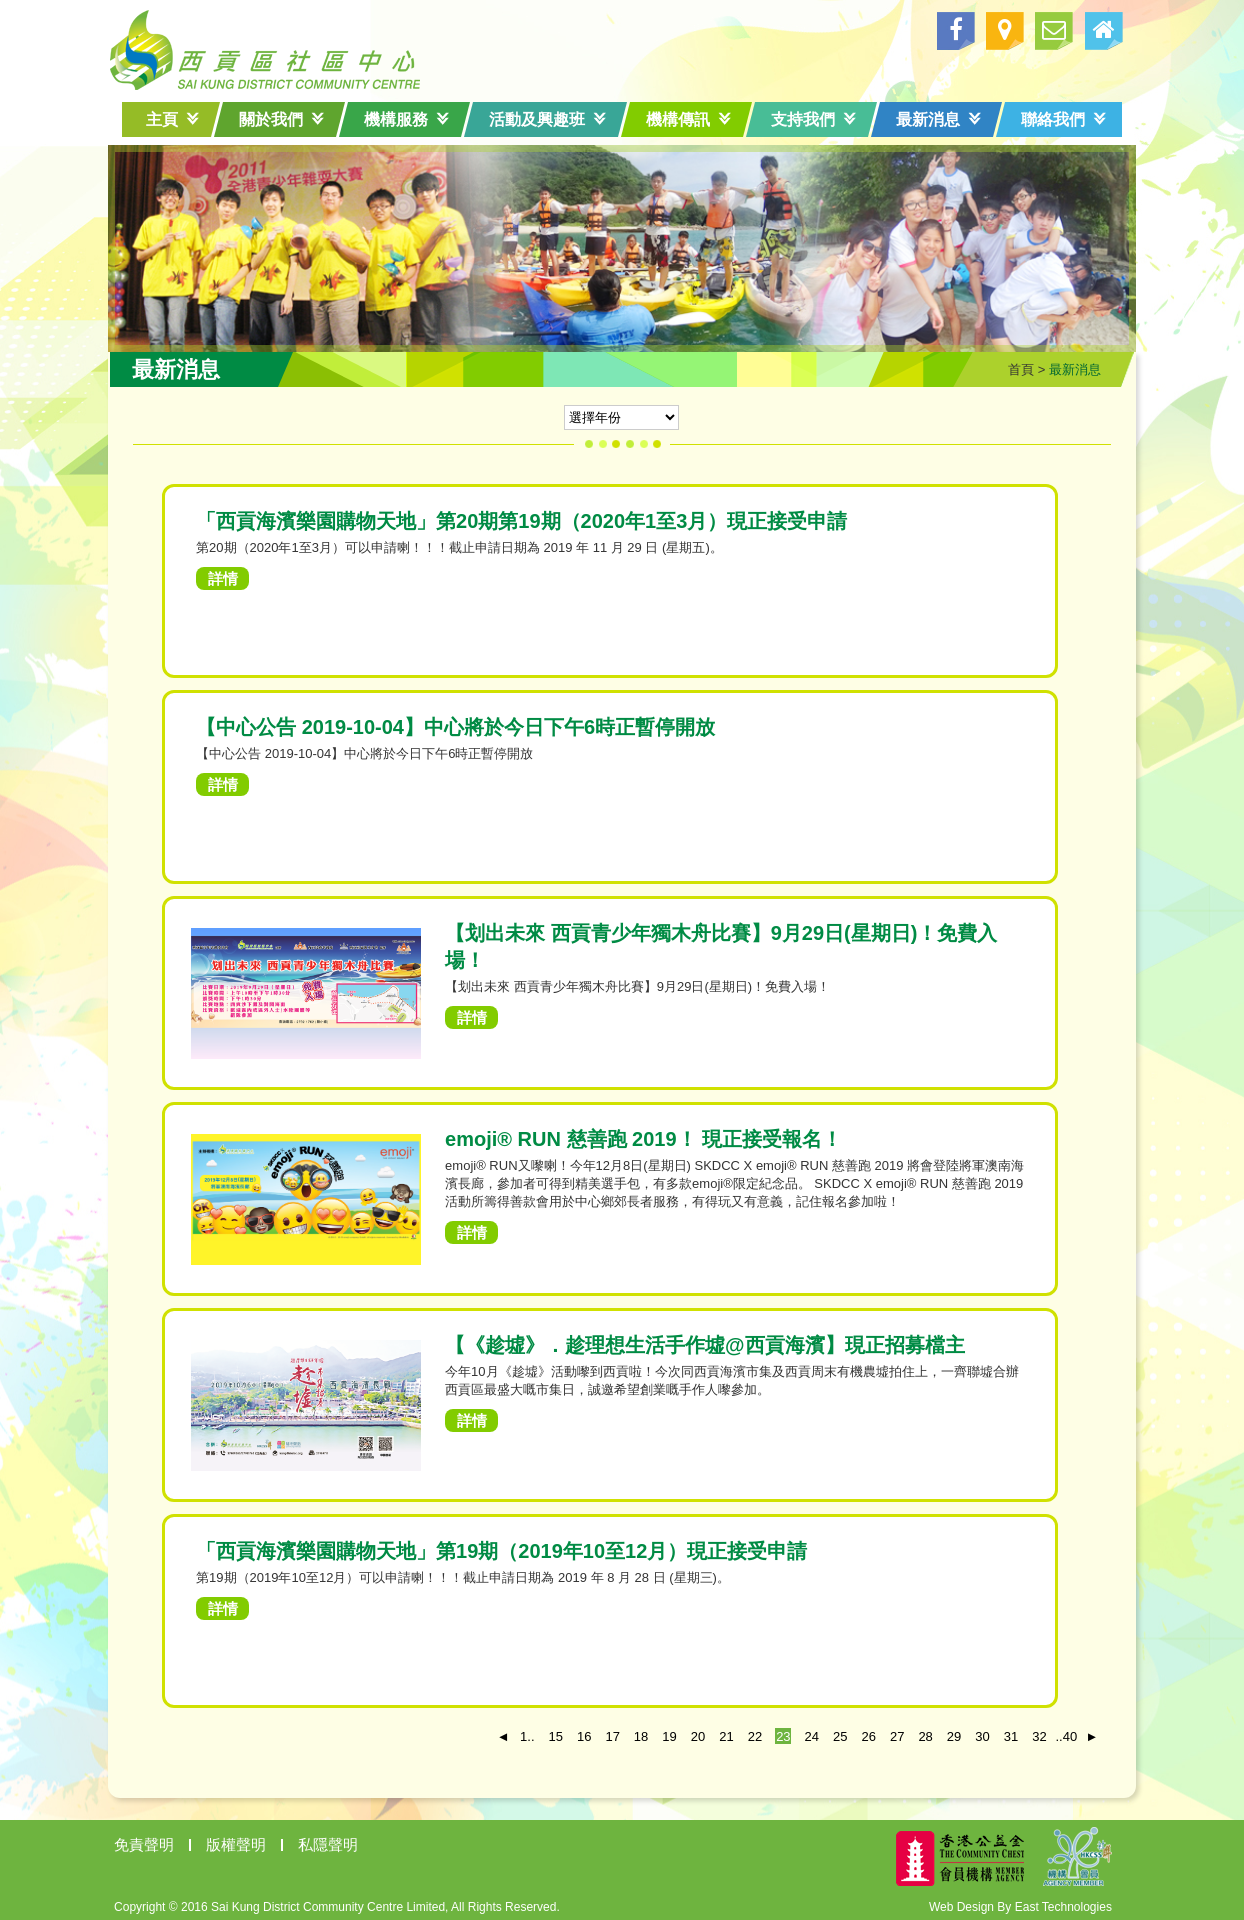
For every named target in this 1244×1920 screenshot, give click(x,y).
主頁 (172, 119)
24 (800, 1732)
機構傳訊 (688, 119)
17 (601, 1732)
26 (857, 1732)
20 (686, 1732)
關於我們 (281, 119)
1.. (515, 1732)
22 (743, 1732)
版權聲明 (248, 1840)
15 (544, 1732)
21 (714, 1732)
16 (572, 1732)
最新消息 (938, 119)
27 (885, 1732)
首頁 (1009, 365)
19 (657, 1732)
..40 (1052, 1732)
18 (629, 1732)
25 (828, 1732)
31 (999, 1732)
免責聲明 (156, 1840)
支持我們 (813, 119)
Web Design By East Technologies (1008, 1903)
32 (1027, 1732)
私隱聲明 (340, 1840)
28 (914, 1732)
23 (771, 1732)
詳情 (235, 574)
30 (970, 1732)
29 (942, 1732)
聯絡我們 (1063, 119)
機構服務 (406, 119)
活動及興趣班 (547, 119)
